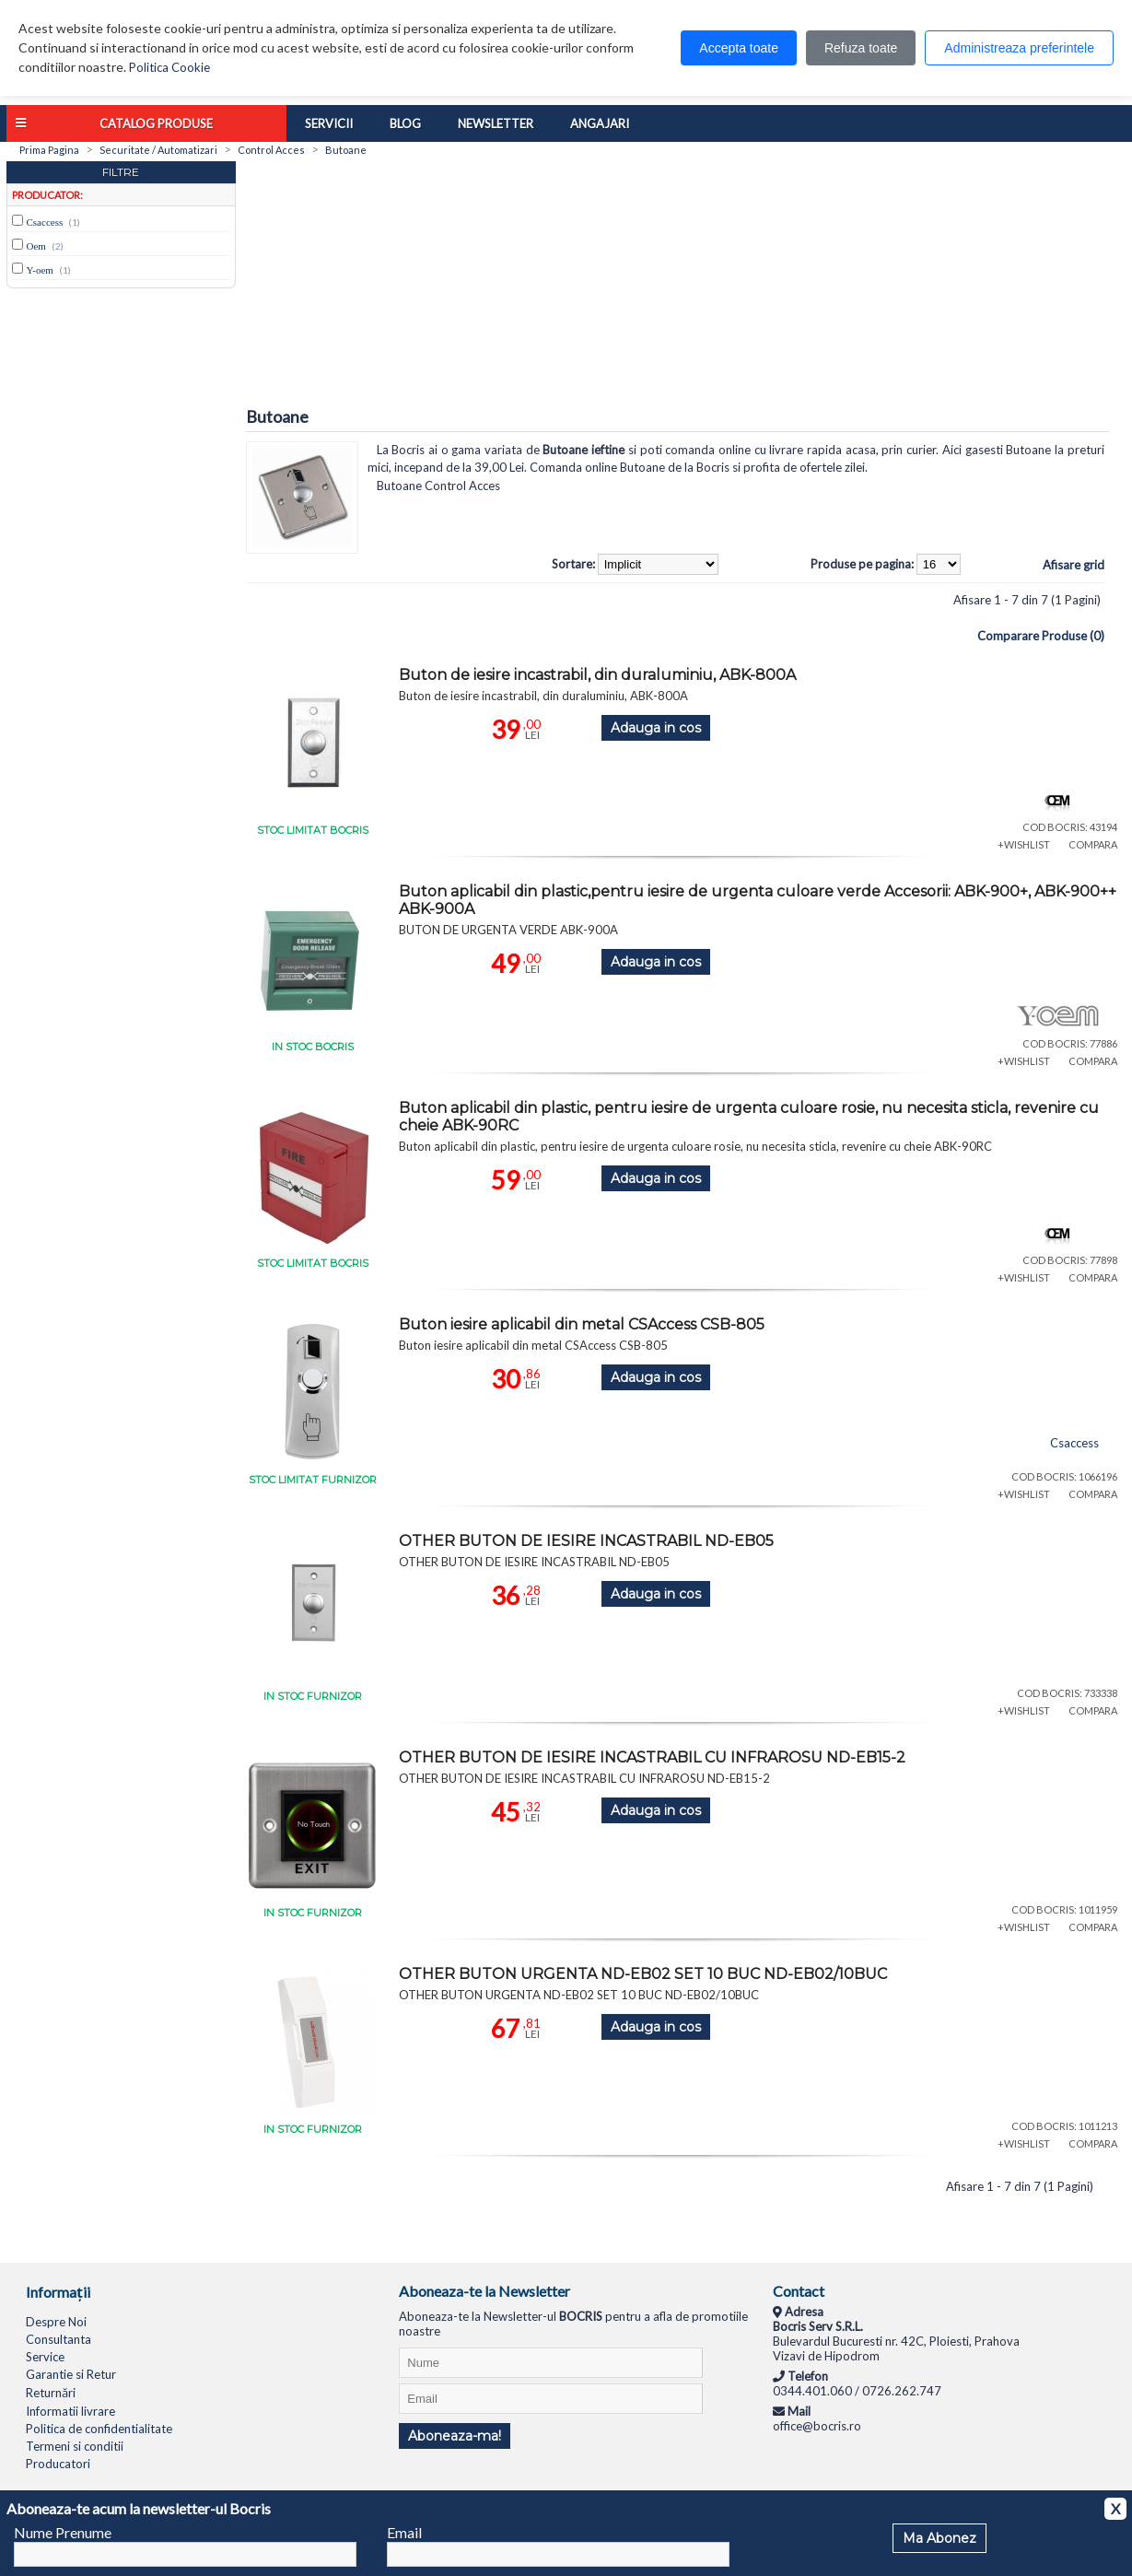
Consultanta (58, 2339)
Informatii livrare (70, 2411)
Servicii (329, 123)
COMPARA (1092, 844)
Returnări (51, 2392)
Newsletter (495, 123)
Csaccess (45, 222)
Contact (798, 2291)
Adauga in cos (656, 728)
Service (45, 2356)
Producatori (58, 2463)
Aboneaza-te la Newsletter (484, 2291)
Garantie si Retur (71, 2374)
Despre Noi (56, 2321)
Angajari (599, 123)
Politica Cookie (169, 67)
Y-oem (40, 269)
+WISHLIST (1024, 844)
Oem (36, 246)
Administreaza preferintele (1019, 48)
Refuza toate (860, 48)
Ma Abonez (939, 2538)
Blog (405, 123)
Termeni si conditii (74, 2446)
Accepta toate (738, 48)
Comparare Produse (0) (1040, 635)
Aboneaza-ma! (454, 2436)
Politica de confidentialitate (99, 2428)
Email (404, 2532)
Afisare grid (1073, 564)
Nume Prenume (62, 2532)
